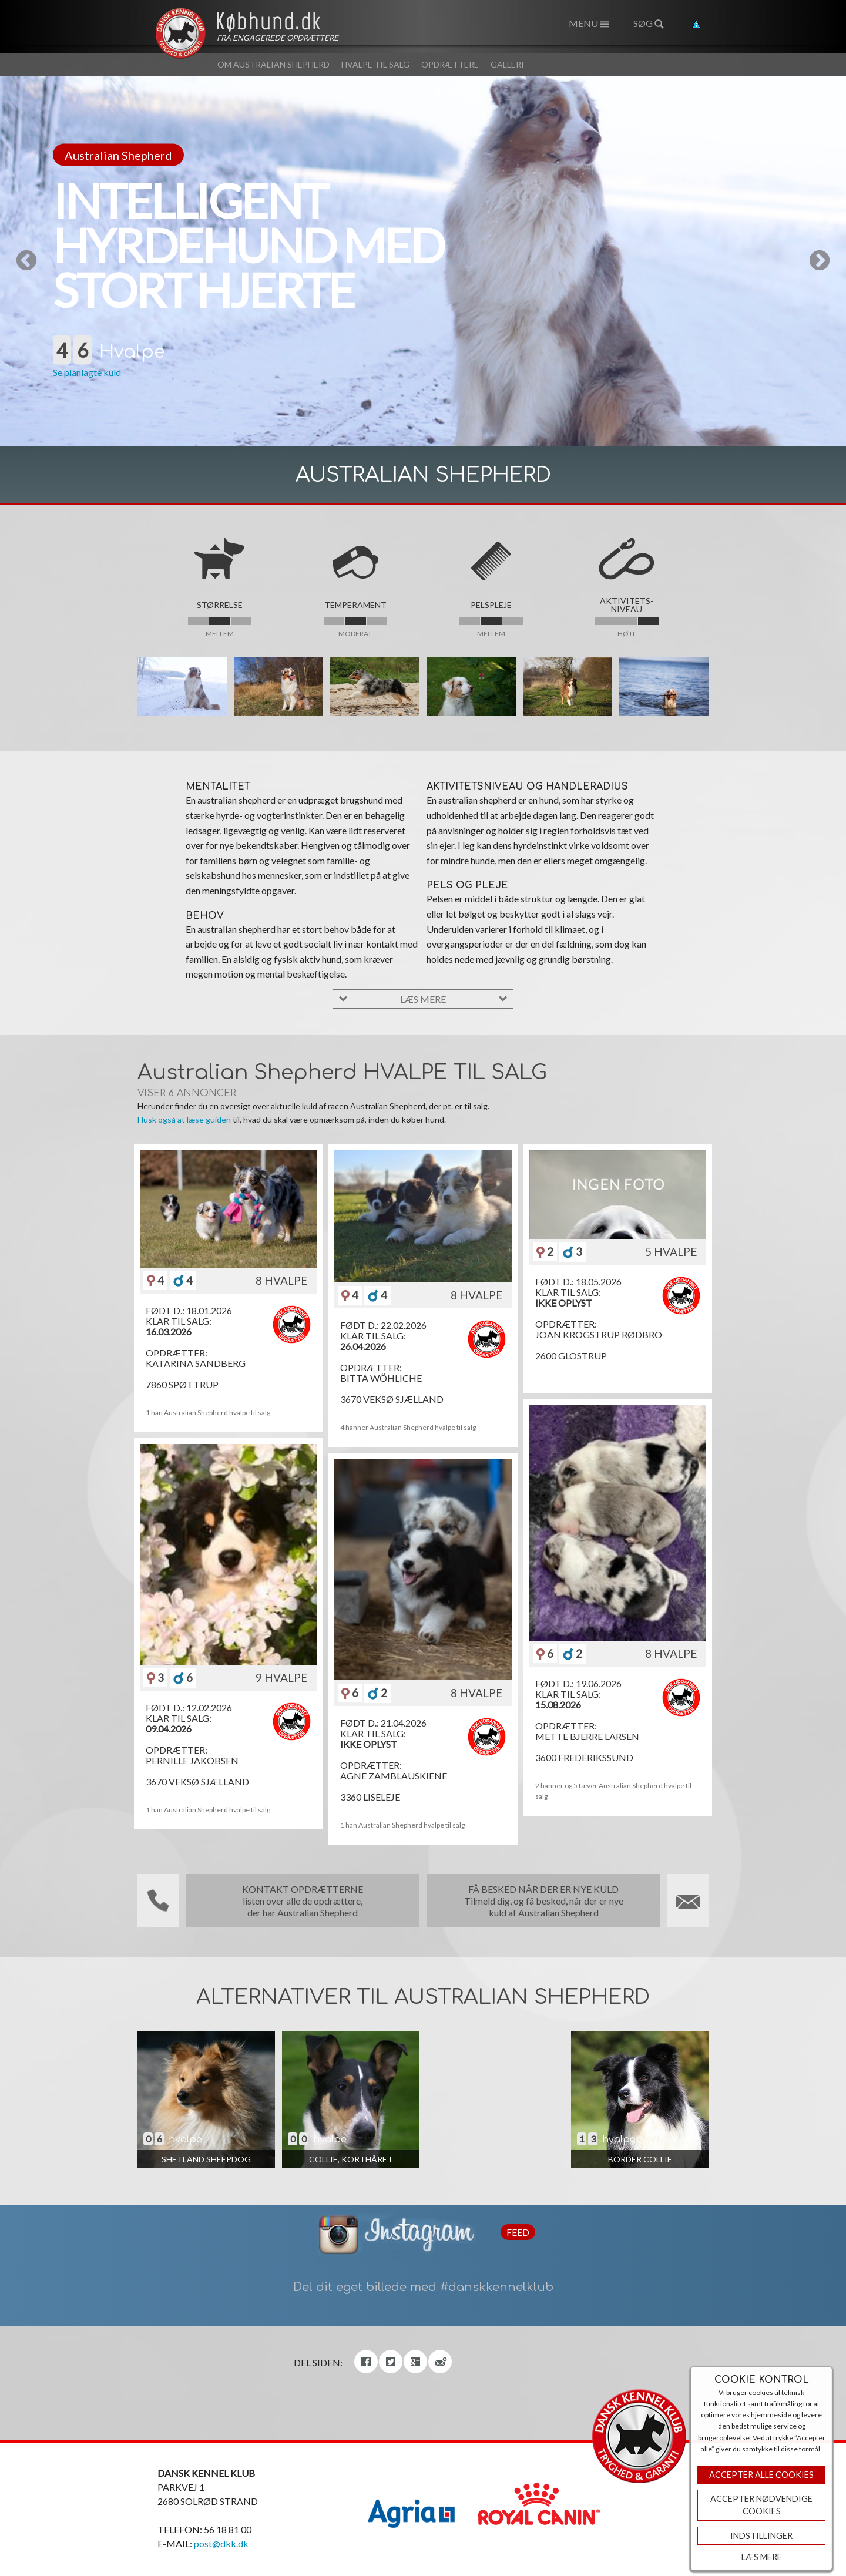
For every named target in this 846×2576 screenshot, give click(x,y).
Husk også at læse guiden (184, 1119)
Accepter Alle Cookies (761, 2475)
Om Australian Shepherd (273, 64)
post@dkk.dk (221, 2543)
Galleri (507, 64)
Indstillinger (761, 2536)
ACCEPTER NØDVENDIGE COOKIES (761, 2505)
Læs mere (761, 2557)
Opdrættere (450, 64)
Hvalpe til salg (375, 64)
